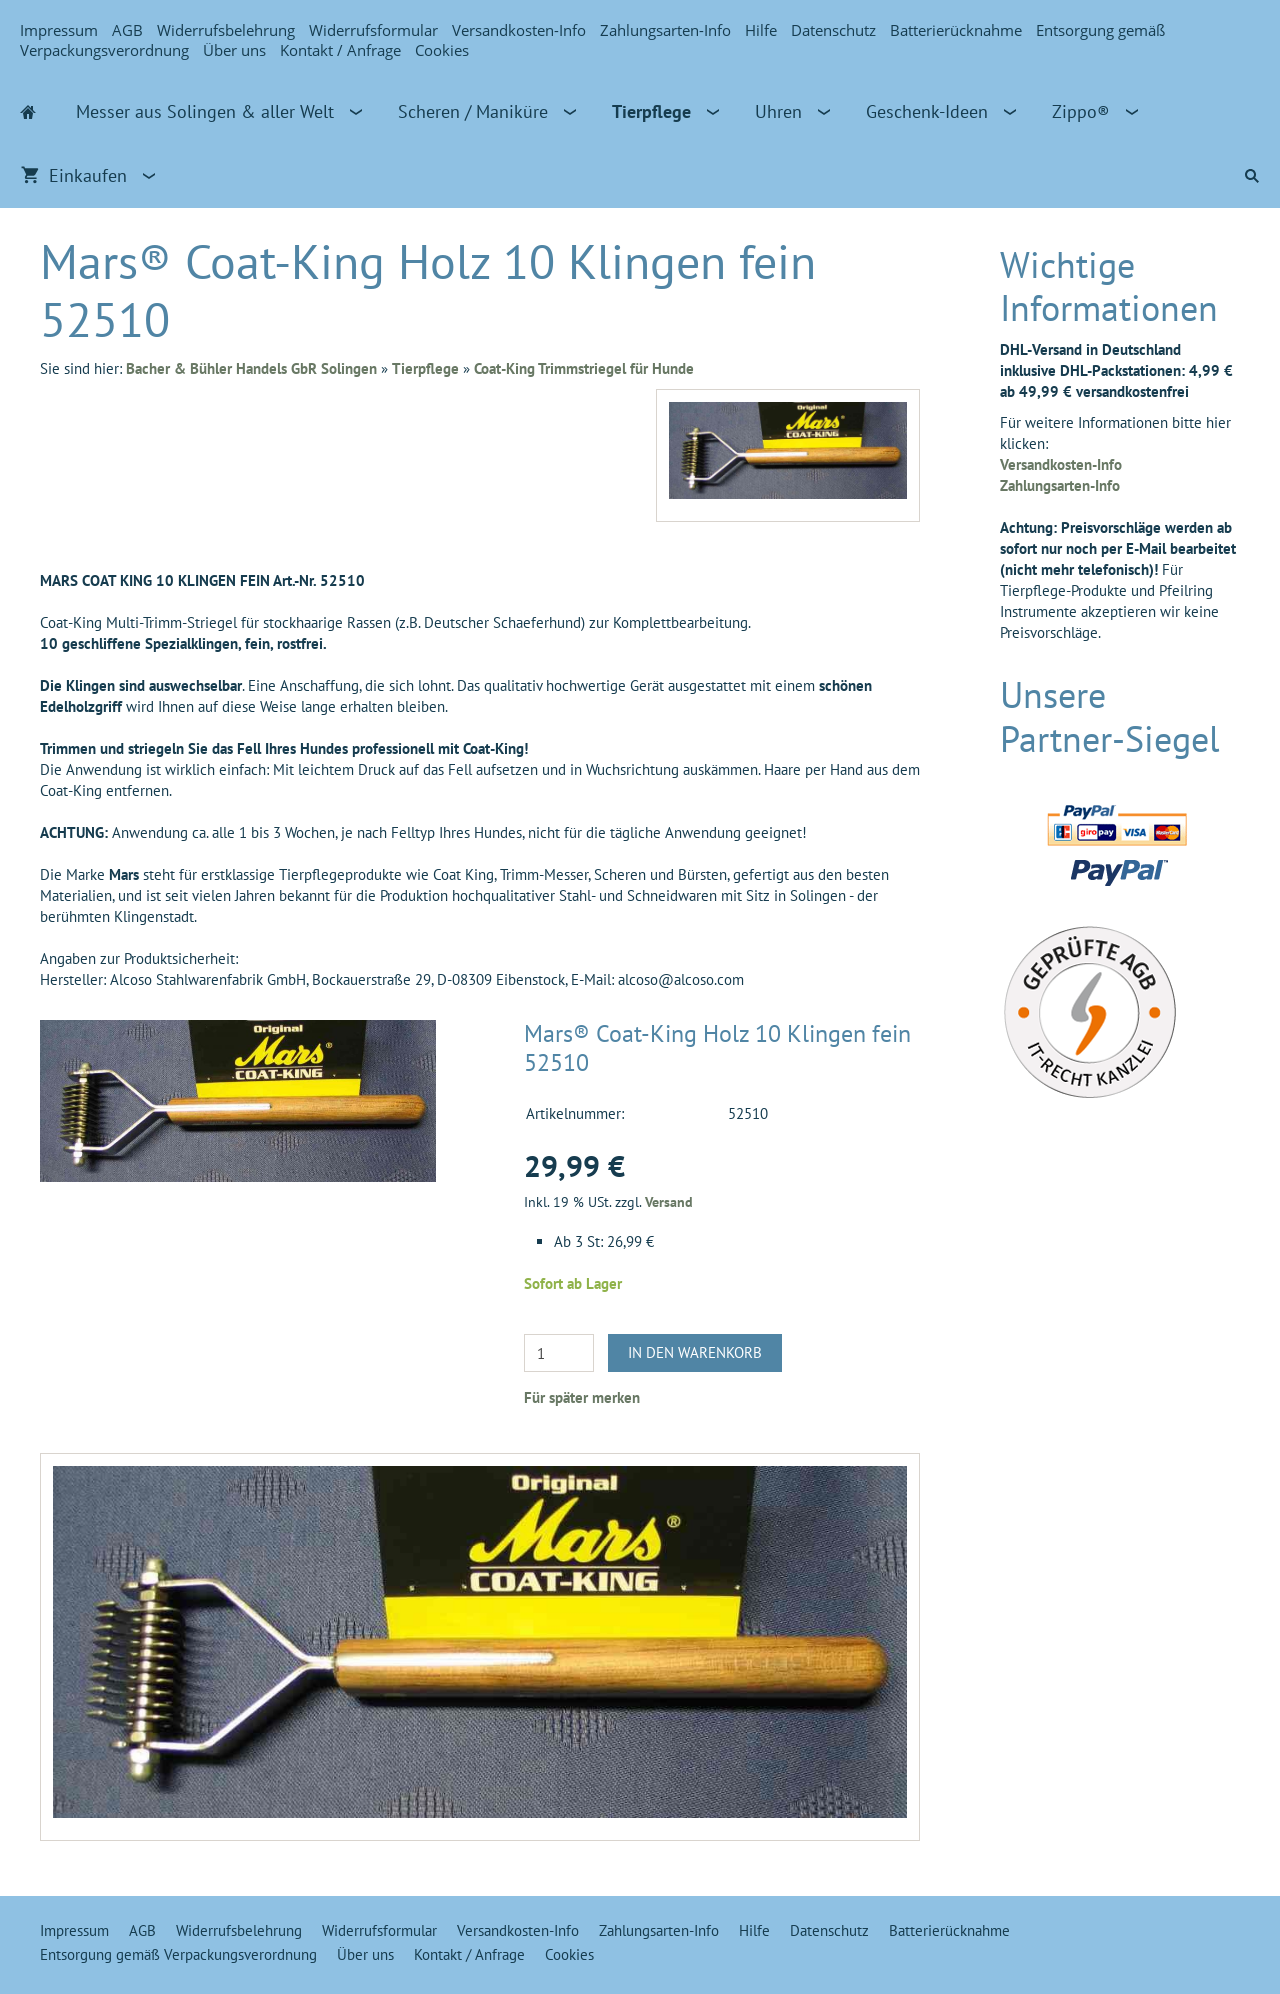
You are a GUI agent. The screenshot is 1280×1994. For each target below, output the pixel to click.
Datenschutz (833, 30)
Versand (669, 1202)
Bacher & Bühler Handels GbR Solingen (251, 368)
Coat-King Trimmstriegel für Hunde (584, 368)
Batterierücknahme (956, 30)
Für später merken (582, 1397)
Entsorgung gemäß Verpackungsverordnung (178, 1954)
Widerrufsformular (373, 30)
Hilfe (761, 30)
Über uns (234, 50)
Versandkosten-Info (519, 30)
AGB (127, 30)
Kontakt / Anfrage (340, 50)
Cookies (442, 50)
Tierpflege (425, 368)
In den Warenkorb (695, 1352)
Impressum (59, 30)
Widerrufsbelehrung (226, 30)
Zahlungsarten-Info (665, 30)
